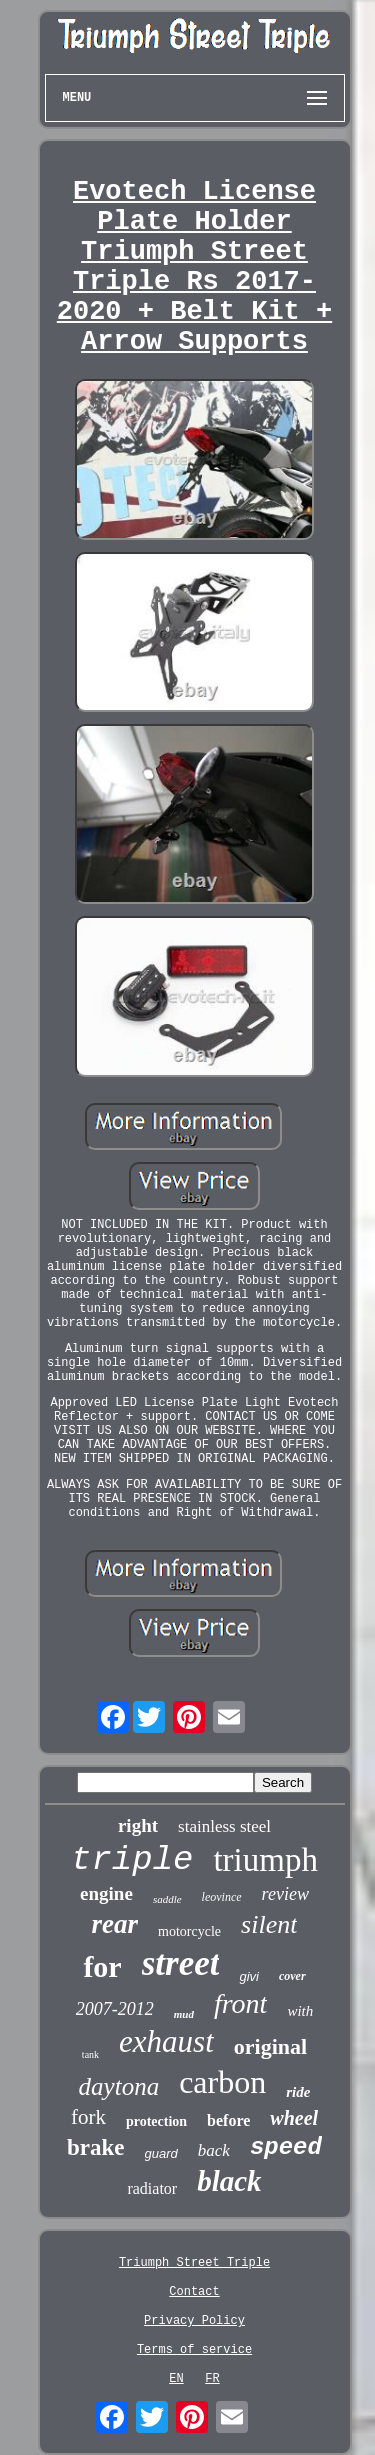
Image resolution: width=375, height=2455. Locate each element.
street (181, 1963)
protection (156, 2121)
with (300, 2011)
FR (212, 2379)
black (229, 2181)
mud (184, 2014)
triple (132, 1860)
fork (88, 2117)
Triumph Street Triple (194, 2263)
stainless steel (224, 1826)
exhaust (166, 2041)
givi (249, 1976)
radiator (152, 2188)
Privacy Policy (194, 2321)
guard (161, 2153)
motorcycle (189, 1931)
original (270, 2046)
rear (115, 1924)
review (285, 1894)
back (214, 2150)
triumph (265, 1860)
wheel (294, 2118)
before (228, 2120)
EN (176, 2379)
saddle (167, 1899)
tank (90, 2054)
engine (106, 1893)
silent (269, 1924)
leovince (222, 1897)
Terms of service (194, 2350)
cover (292, 1976)
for (102, 1966)
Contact (194, 2292)
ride (298, 2092)
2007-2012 (115, 2009)
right (138, 1825)
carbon (222, 2082)
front (240, 2003)
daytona (119, 2086)
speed (286, 2147)
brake (96, 2147)
